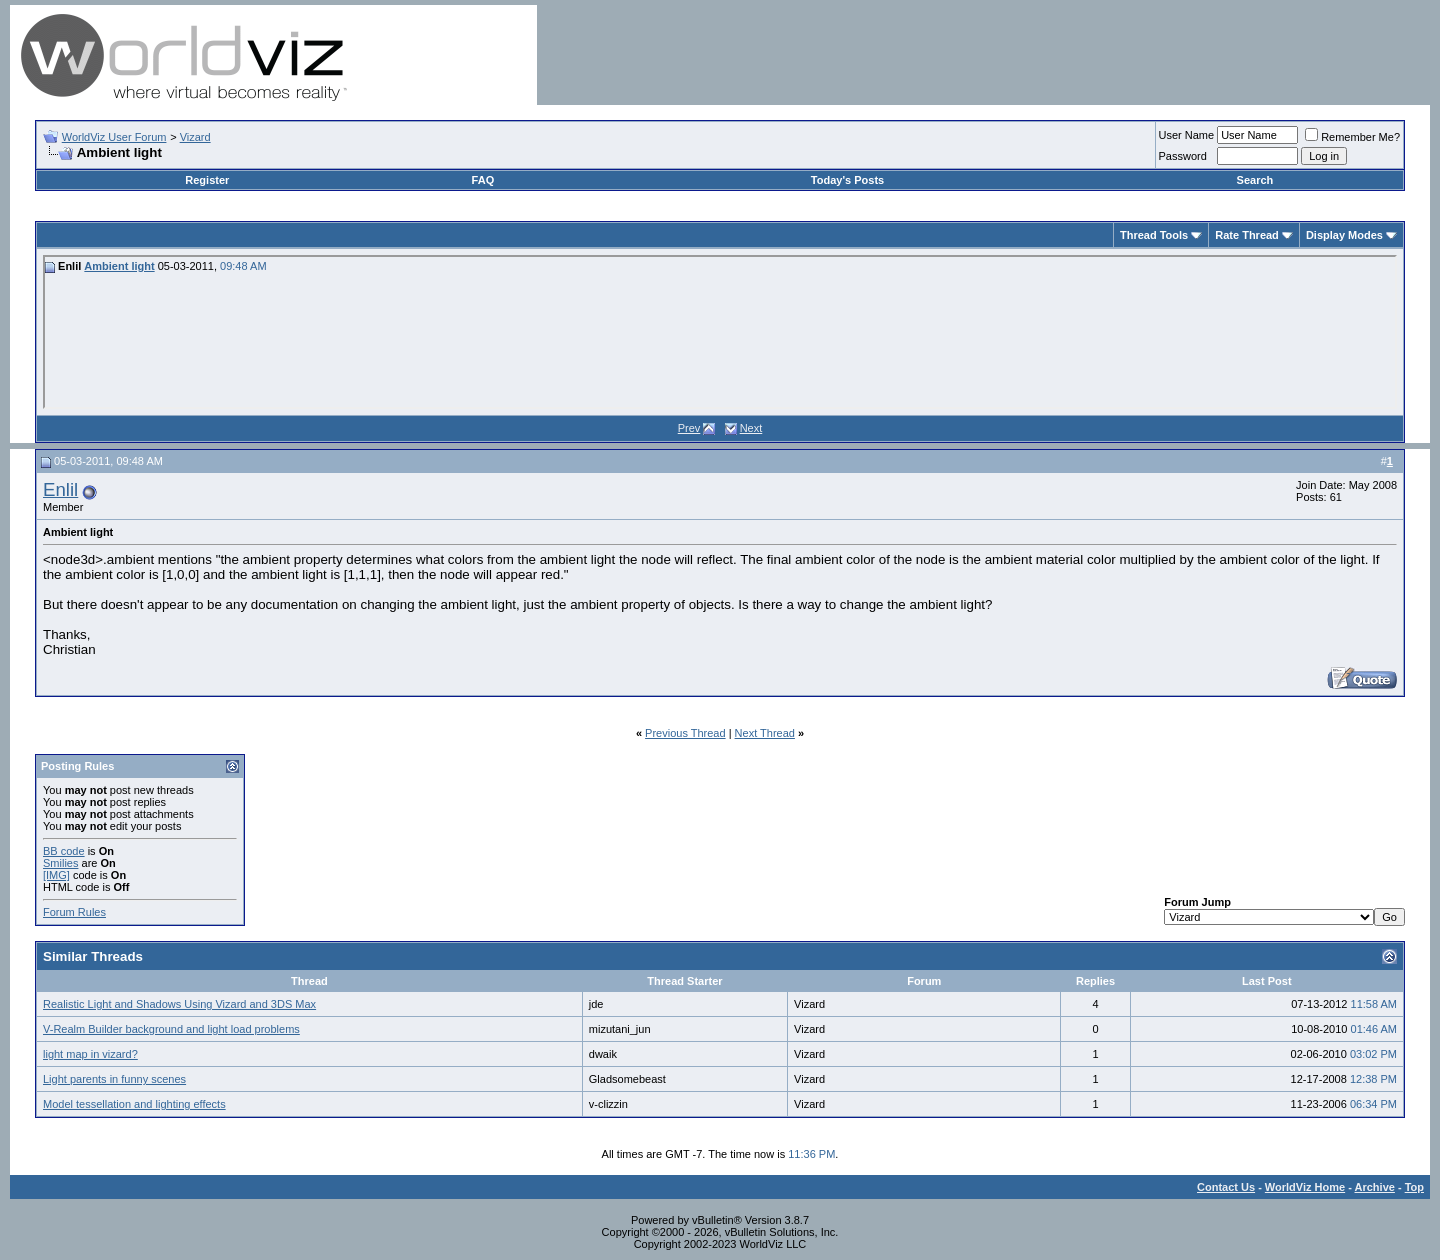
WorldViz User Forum (114, 137)
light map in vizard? (90, 1054)
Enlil (60, 489)
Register (207, 180)
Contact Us (1226, 1187)
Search (1255, 180)
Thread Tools (1154, 235)
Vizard (195, 137)
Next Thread (765, 733)
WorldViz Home (1305, 1187)
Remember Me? (1352, 137)
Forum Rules (74, 912)
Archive (1375, 1187)
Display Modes (1344, 235)
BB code (64, 851)
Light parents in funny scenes (114, 1079)
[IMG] (56, 875)
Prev (689, 428)
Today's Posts (847, 180)
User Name (1187, 135)
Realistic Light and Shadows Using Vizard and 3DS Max (179, 1004)
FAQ (483, 180)
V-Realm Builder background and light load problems (171, 1029)
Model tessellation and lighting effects (134, 1104)
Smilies (60, 863)
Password (1183, 156)
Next (751, 428)
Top (1414, 1187)
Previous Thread (685, 733)
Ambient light (119, 266)
